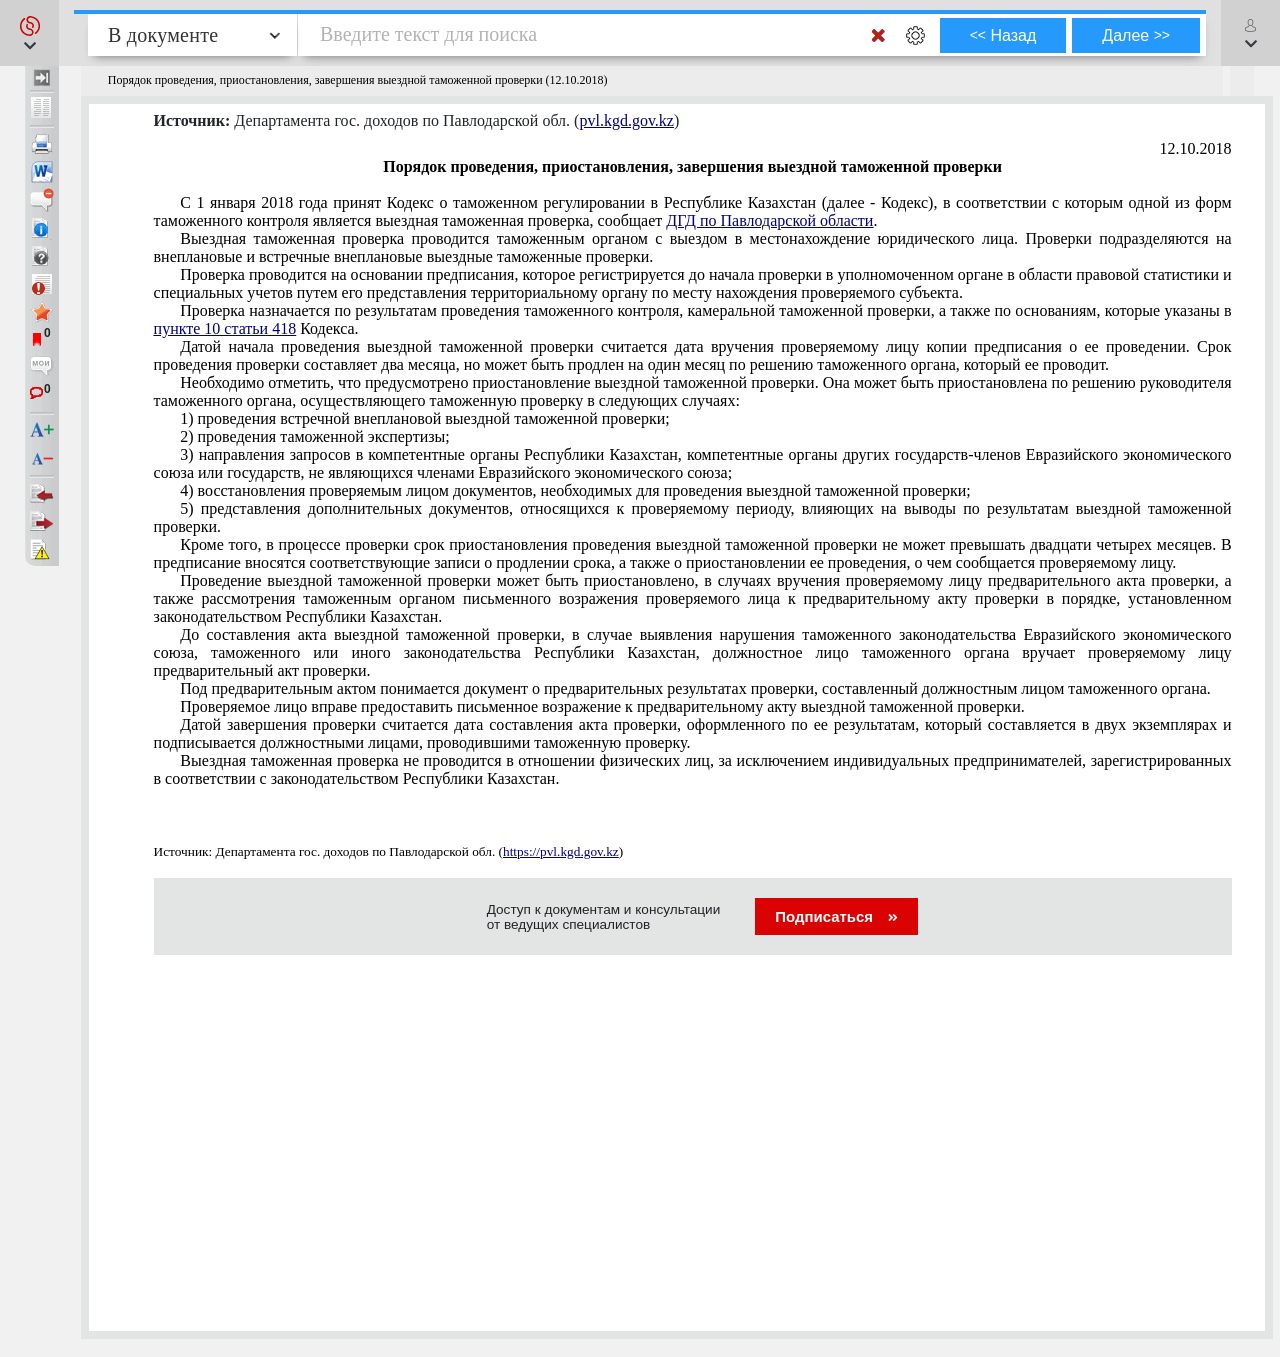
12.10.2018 (1196, 148)
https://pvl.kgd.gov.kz (561, 851)
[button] (29, 33)
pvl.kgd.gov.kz (626, 120)
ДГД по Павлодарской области (769, 220)
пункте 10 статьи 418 (225, 328)
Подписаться (836, 916)
